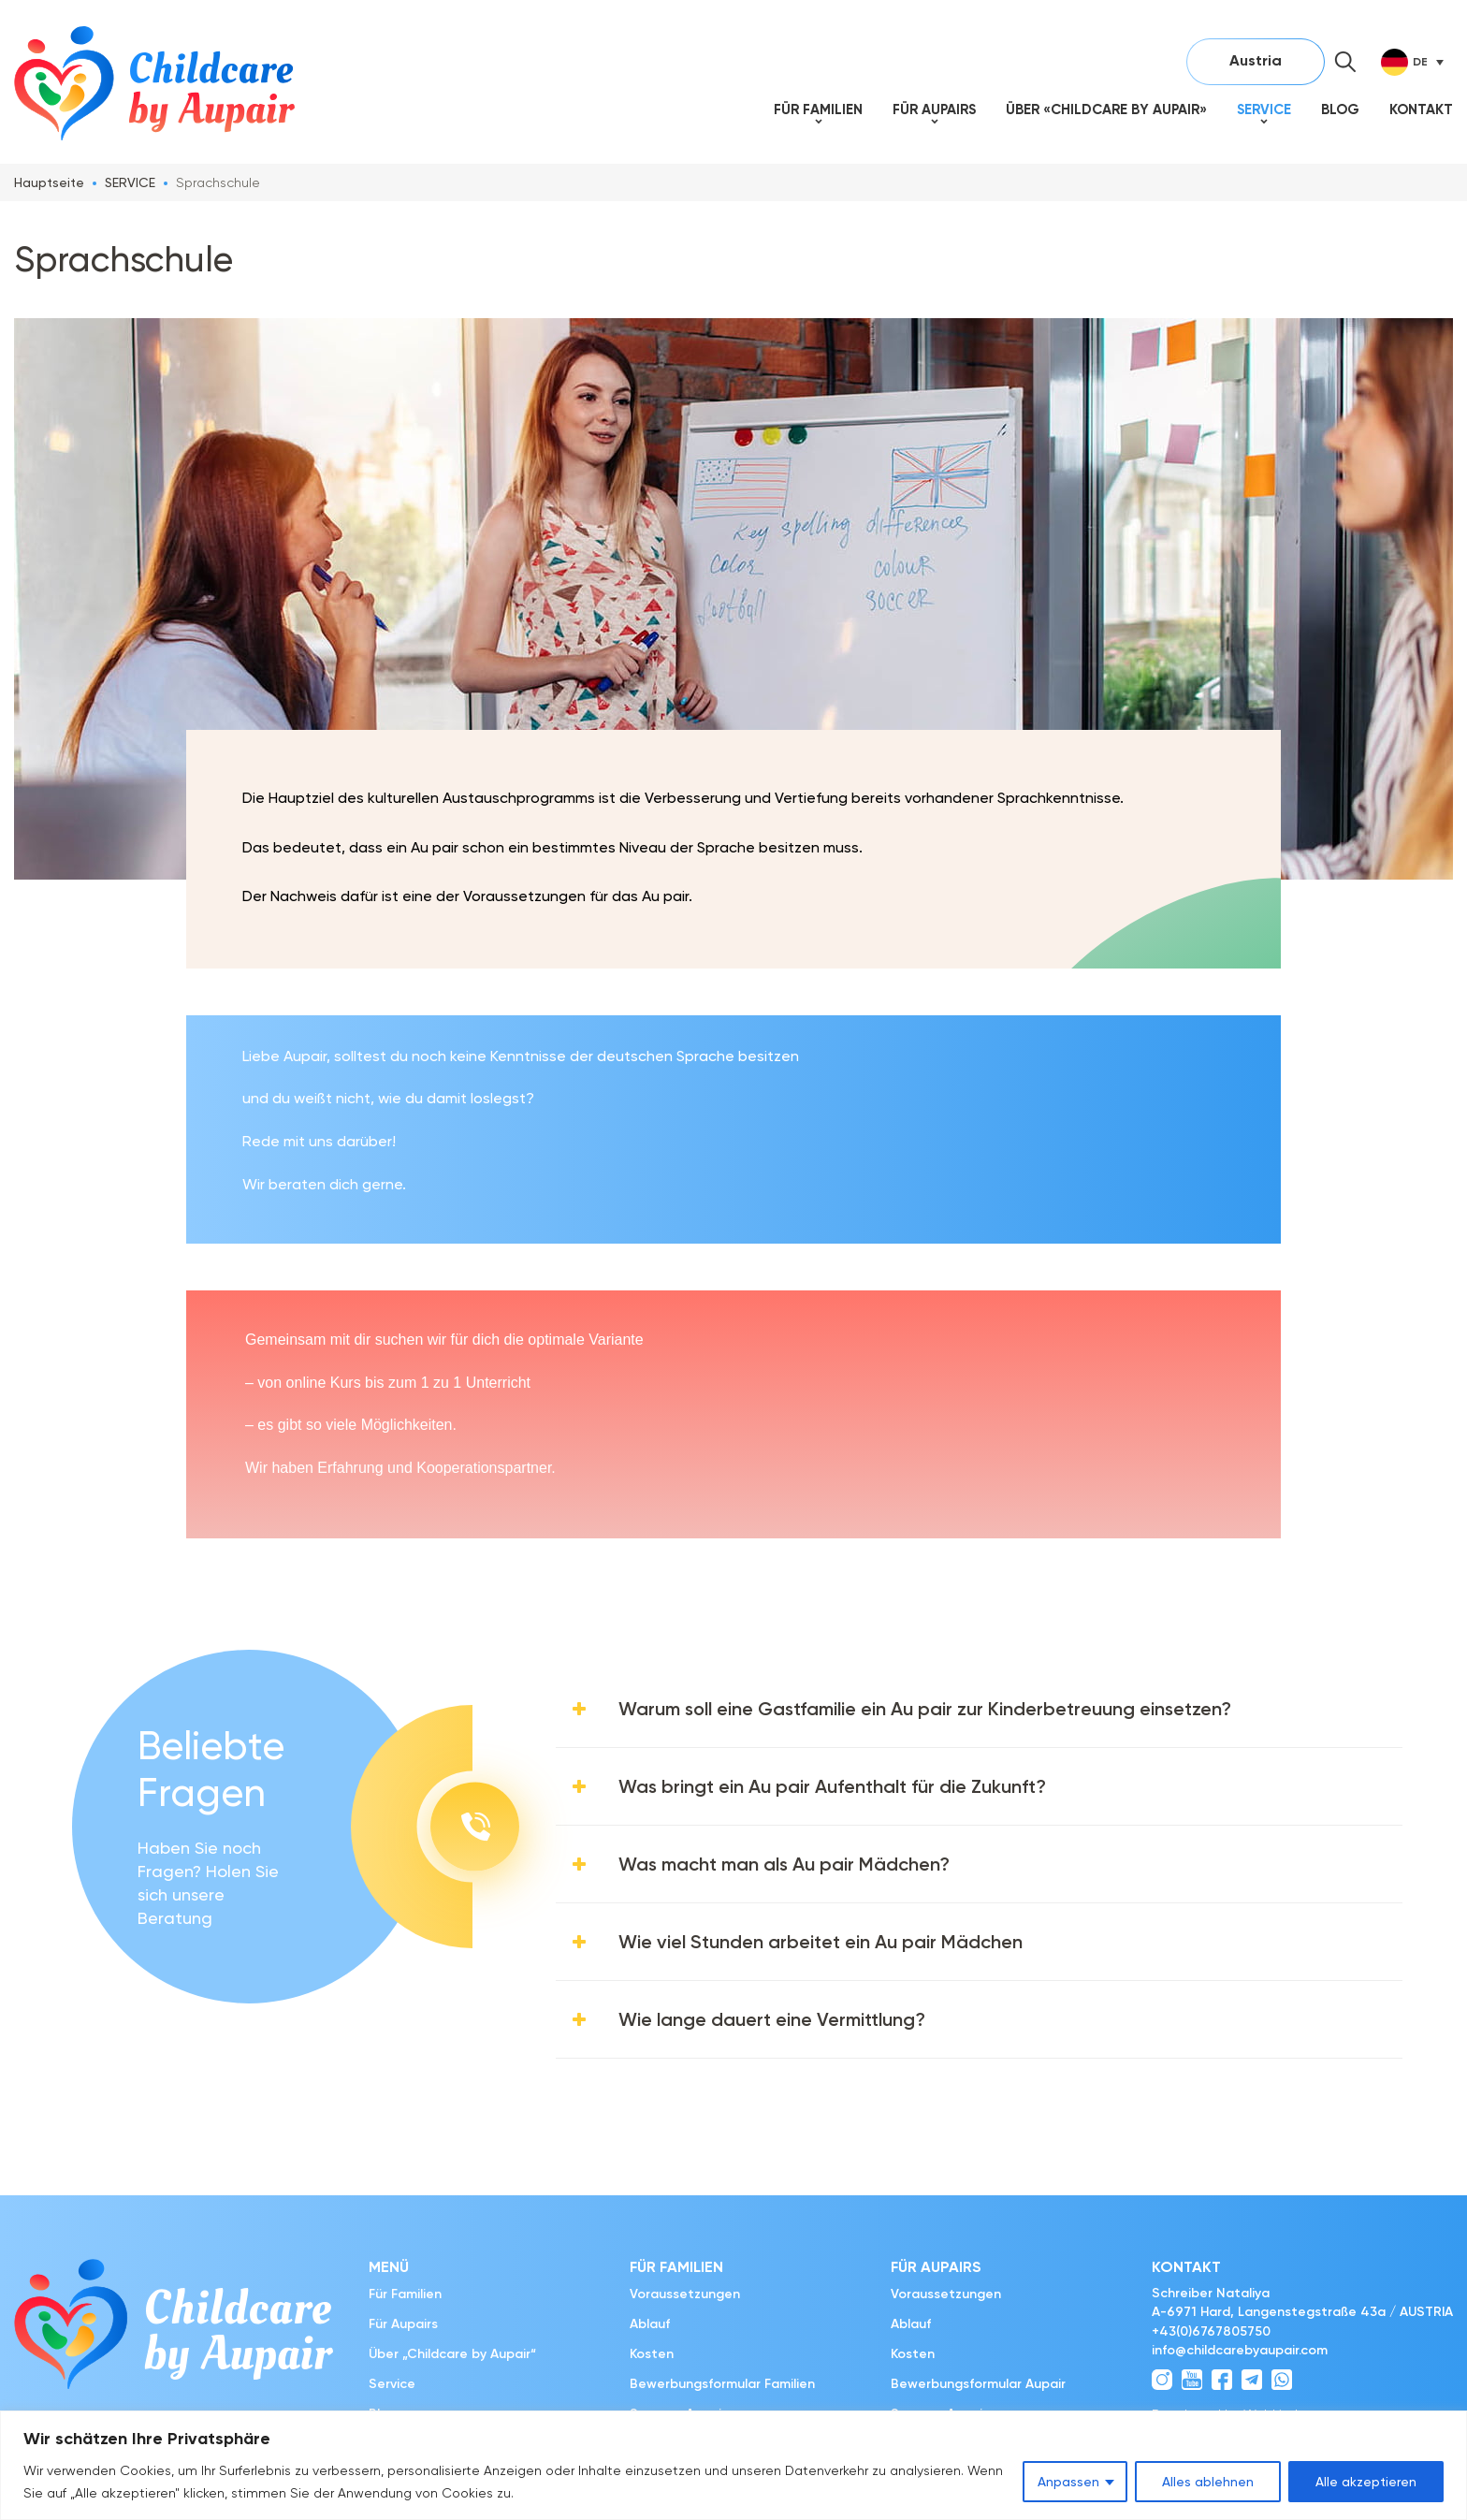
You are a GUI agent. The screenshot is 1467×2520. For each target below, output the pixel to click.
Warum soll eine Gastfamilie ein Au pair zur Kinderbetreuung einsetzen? (924, 1708)
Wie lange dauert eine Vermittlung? (771, 2019)
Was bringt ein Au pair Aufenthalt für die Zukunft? (832, 1786)
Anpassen (1068, 2481)
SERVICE (130, 182)
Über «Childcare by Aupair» (1106, 109)
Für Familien (818, 109)
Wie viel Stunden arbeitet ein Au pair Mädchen (820, 1941)
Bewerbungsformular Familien (722, 2384)
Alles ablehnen (1208, 2481)
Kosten (652, 2354)
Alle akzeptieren (1365, 2481)
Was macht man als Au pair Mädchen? (784, 1864)
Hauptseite (49, 182)
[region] (733, 2465)
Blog (1340, 109)
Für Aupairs (934, 109)
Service (1264, 109)
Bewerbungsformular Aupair (978, 2384)
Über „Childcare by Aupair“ (452, 2354)
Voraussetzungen (685, 2294)
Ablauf (650, 2324)
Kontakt (1421, 109)
